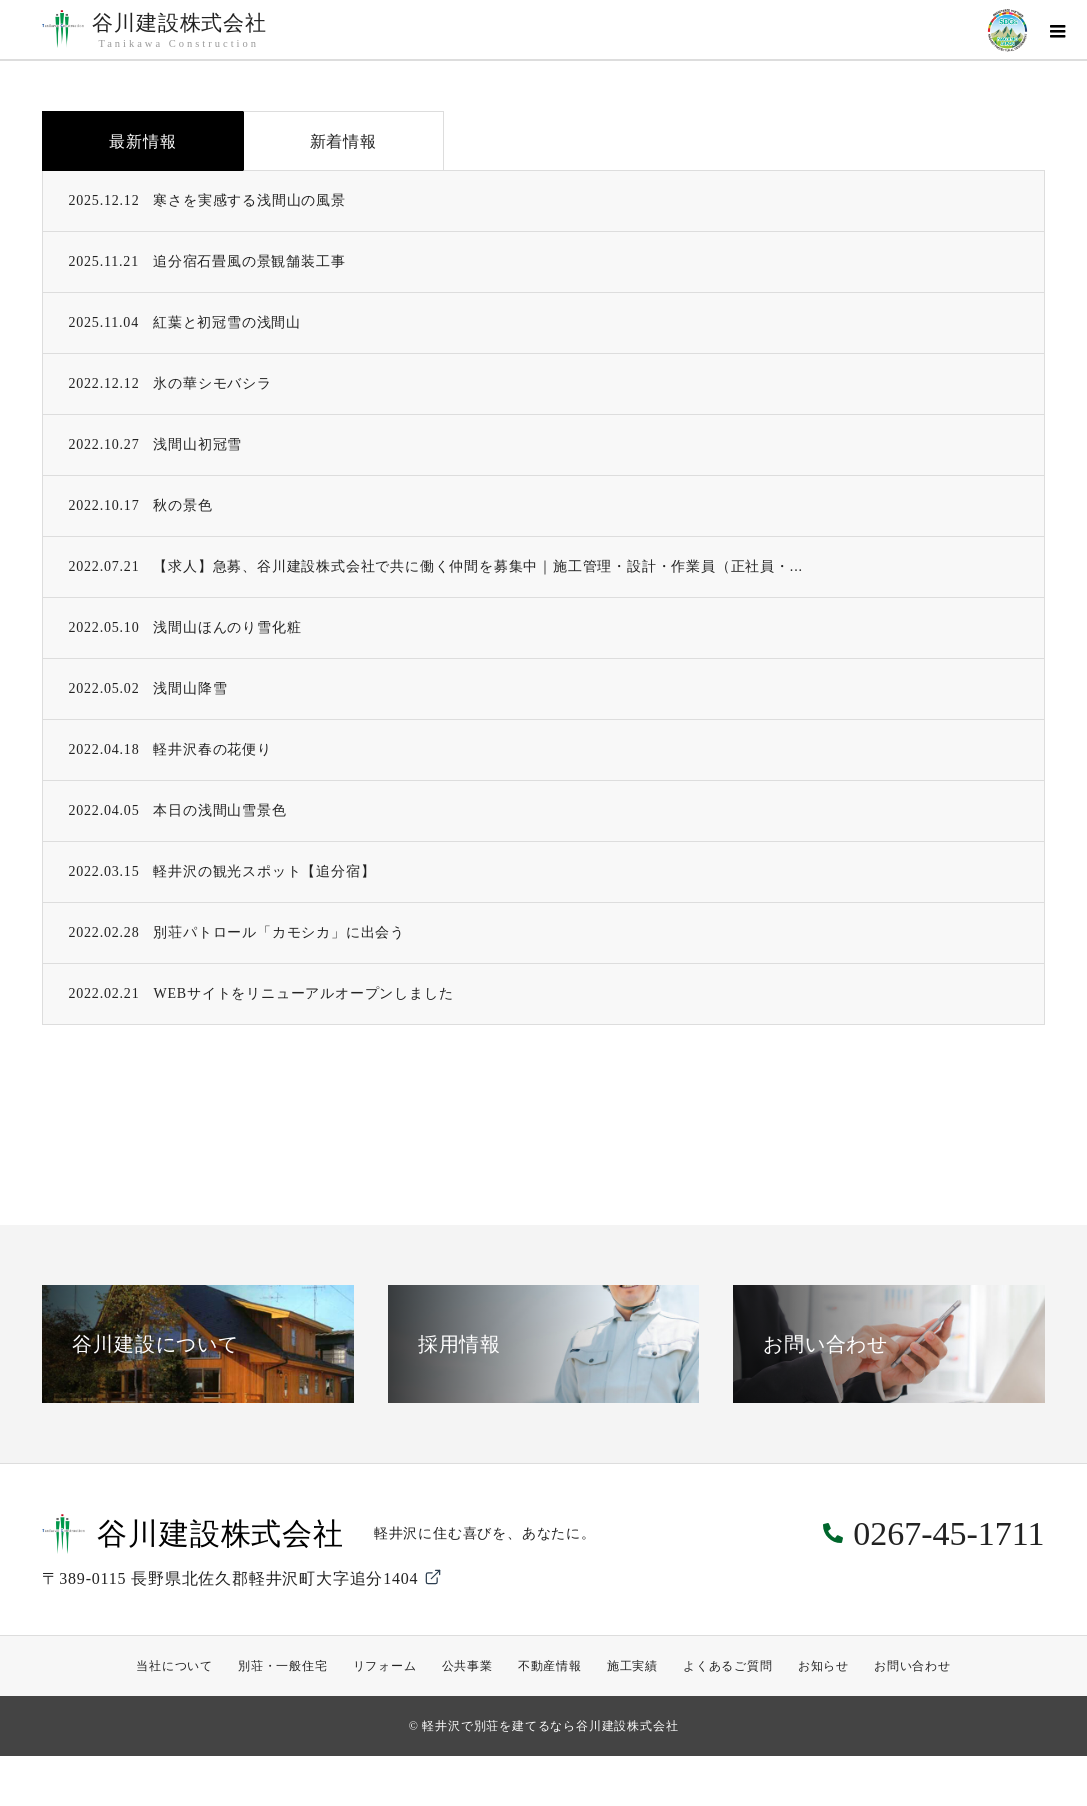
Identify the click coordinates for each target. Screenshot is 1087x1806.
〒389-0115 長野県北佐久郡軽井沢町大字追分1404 (242, 1577)
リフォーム (385, 1666)
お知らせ (823, 1666)
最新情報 (142, 141)
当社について (174, 1666)
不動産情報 (550, 1666)
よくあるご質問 (728, 1666)
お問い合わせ (912, 1666)
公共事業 (467, 1666)
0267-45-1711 (948, 1533)
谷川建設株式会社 (179, 30)
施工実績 (632, 1666)
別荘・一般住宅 (283, 1666)
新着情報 (343, 141)
